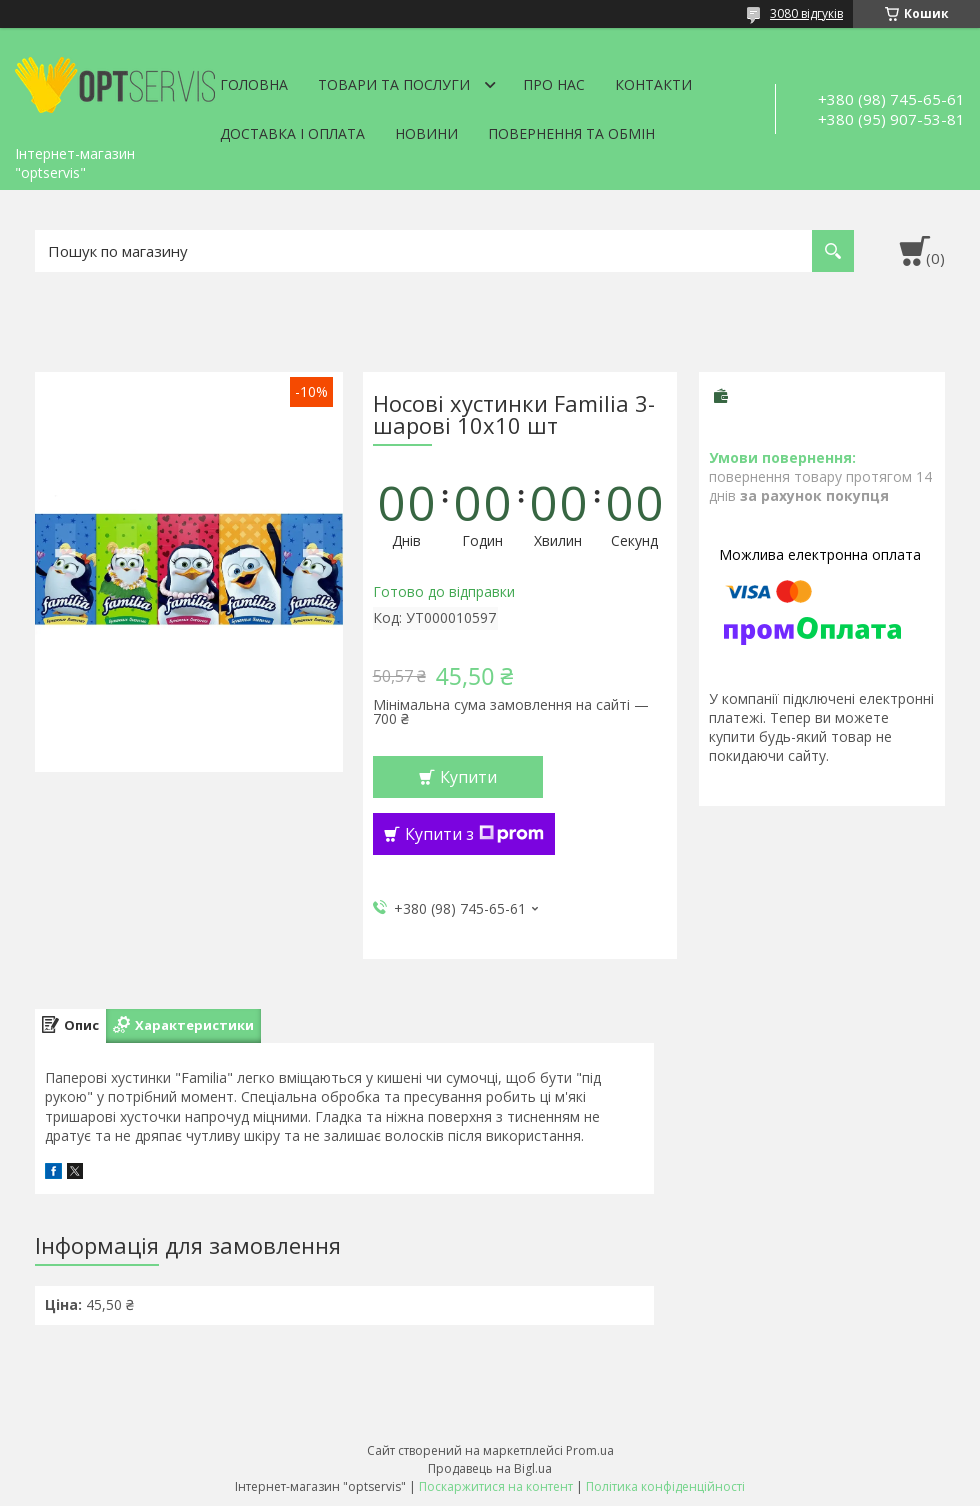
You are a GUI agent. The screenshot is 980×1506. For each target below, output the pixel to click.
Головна (254, 84)
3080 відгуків (806, 13)
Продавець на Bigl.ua (490, 1468)
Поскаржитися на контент (496, 1486)
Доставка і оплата (292, 133)
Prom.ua (590, 1450)
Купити (468, 777)
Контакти (653, 84)
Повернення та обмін (571, 133)
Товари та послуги (394, 84)
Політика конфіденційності (665, 1486)
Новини (426, 133)
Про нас (554, 84)
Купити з (474, 834)
